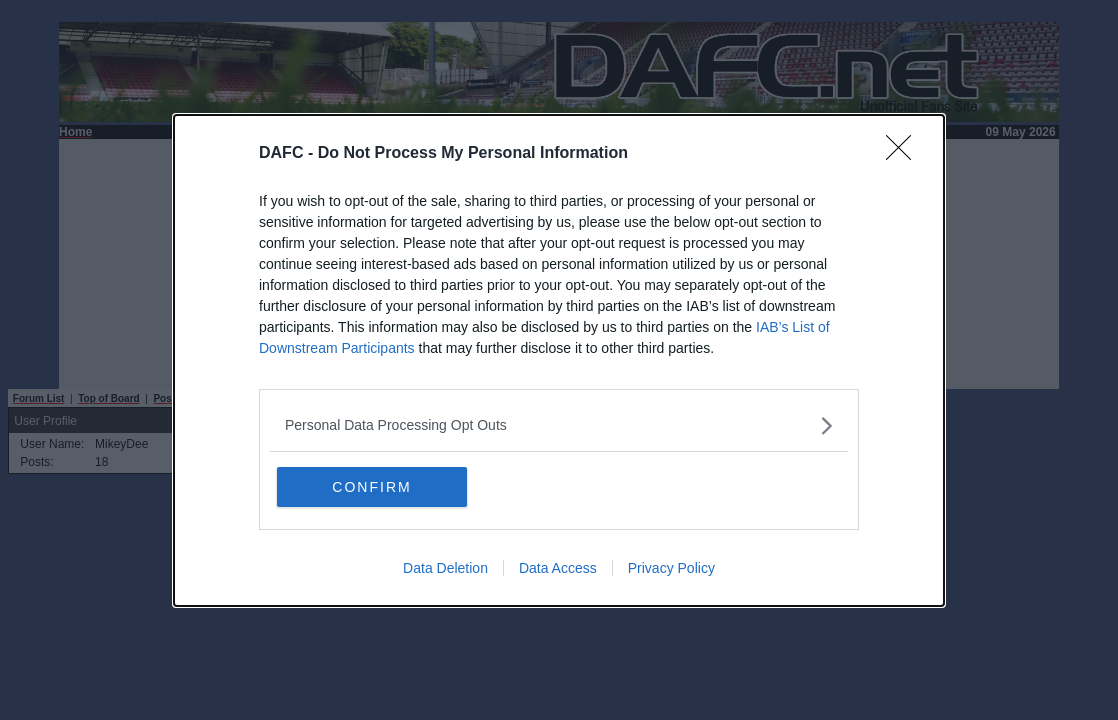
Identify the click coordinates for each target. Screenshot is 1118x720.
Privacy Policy (671, 568)
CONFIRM (371, 487)
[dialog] (559, 360)
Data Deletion (445, 568)
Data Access (558, 568)
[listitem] (559, 425)
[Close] (905, 154)
